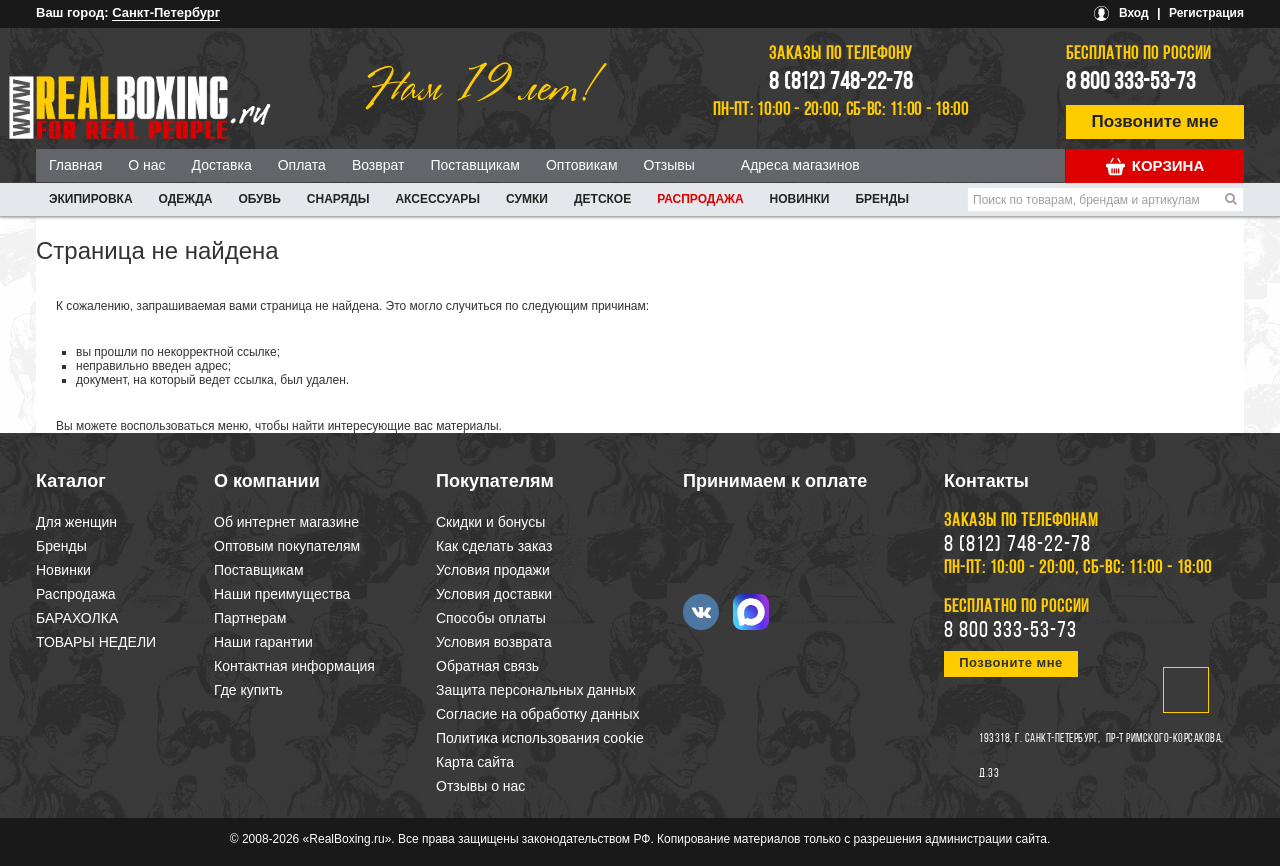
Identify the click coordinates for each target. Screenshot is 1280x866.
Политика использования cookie (540, 738)
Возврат (378, 165)
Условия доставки (494, 594)
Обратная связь (487, 666)
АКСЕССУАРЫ (437, 199)
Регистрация (1206, 13)
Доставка (222, 165)
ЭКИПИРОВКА (91, 199)
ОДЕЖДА (186, 199)
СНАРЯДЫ (338, 199)
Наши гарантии (263, 642)
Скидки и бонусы (490, 522)
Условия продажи (493, 570)
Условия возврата (494, 642)
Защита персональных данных (536, 690)
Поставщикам (475, 165)
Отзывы (669, 165)
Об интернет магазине (286, 522)
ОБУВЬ (259, 199)
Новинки (800, 199)
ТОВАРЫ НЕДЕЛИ (96, 642)
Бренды (882, 199)
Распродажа (700, 199)
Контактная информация (294, 666)
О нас (146, 165)
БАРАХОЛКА (77, 618)
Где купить (248, 690)
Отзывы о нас (480, 786)
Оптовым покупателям (287, 546)
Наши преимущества (282, 594)
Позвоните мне (1155, 121)
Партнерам (250, 618)
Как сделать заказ (494, 546)
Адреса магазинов (800, 165)
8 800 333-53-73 (1131, 83)
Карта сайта (475, 762)
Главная (75, 165)
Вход (1134, 13)
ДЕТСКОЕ (602, 199)
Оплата (302, 165)
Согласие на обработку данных (538, 714)
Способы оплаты (491, 618)
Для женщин (76, 522)
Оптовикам (582, 165)
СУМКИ (527, 199)
